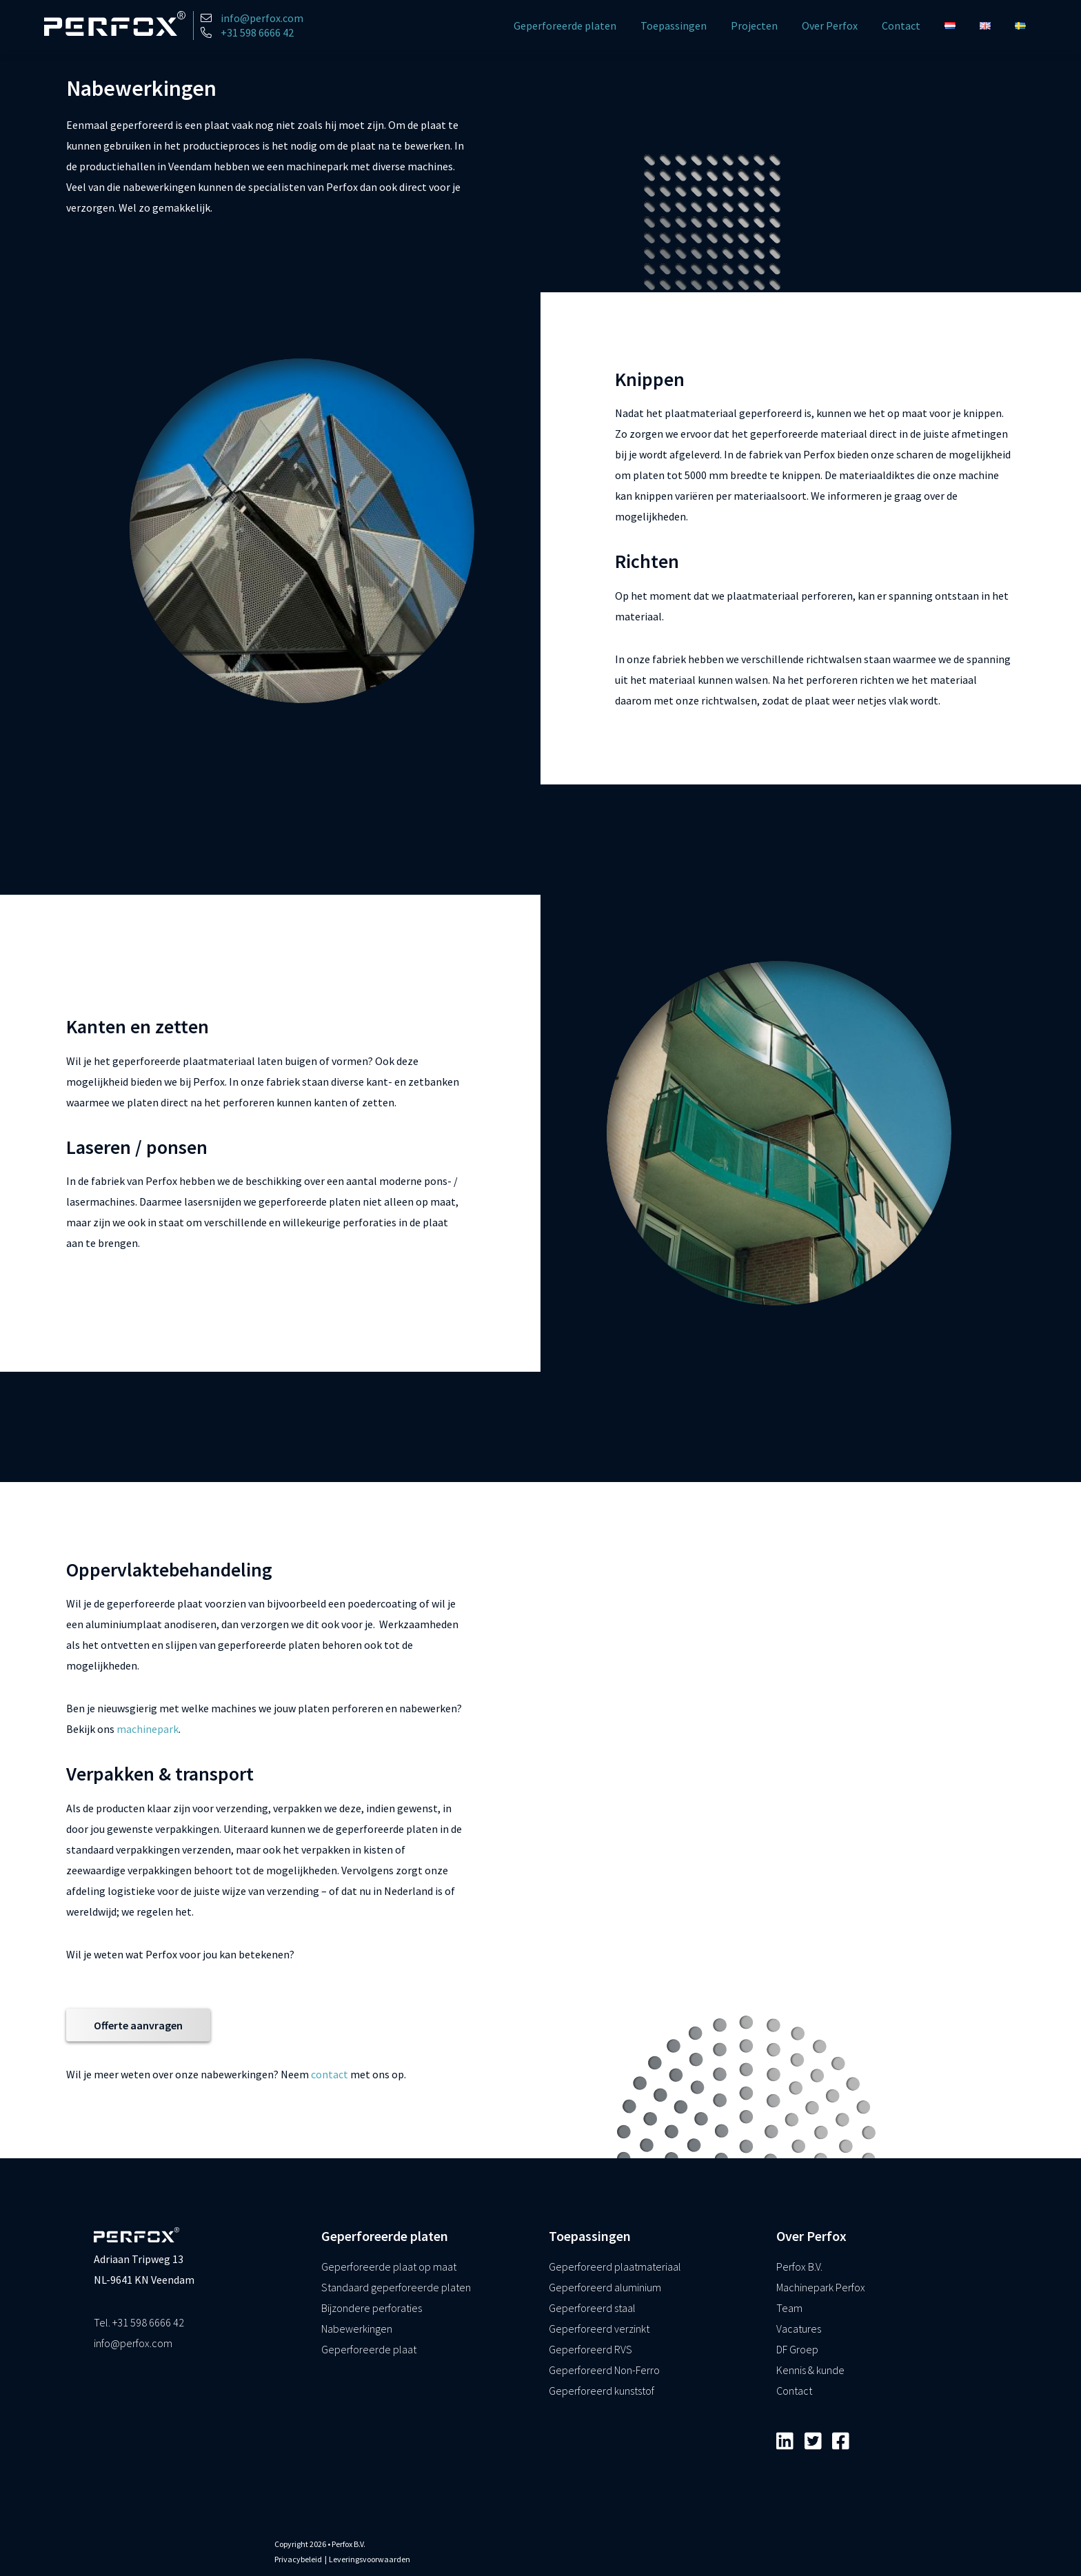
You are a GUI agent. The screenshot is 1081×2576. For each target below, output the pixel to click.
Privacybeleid (298, 2559)
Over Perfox (830, 25)
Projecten (754, 25)
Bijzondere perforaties (371, 2308)
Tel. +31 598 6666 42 (139, 2322)
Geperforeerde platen (565, 25)
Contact (901, 25)
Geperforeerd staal (592, 2308)
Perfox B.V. (799, 2266)
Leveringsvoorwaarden (369, 2559)
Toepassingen (673, 25)
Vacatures (798, 2328)
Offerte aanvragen (138, 2024)
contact (329, 2073)
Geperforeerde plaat (368, 2349)
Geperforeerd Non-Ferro (604, 2370)
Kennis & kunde (810, 2370)
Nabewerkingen (356, 2328)
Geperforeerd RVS (590, 2349)
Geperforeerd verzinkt (599, 2328)
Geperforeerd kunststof (601, 2390)
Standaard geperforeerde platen (396, 2287)
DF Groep (797, 2349)
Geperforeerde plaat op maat (388, 2266)
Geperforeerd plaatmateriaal (615, 2266)
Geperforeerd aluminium (605, 2287)
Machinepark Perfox (820, 2287)
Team (789, 2308)
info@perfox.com (133, 2343)
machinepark (148, 1729)
